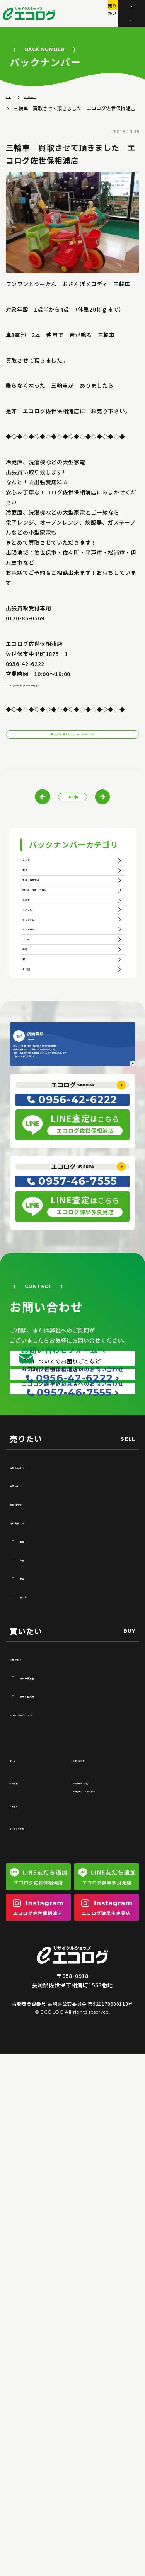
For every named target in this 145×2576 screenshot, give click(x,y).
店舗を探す (25, 2076)
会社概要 (20, 2200)
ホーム (13, 99)
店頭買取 (22, 1902)
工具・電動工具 (49, 947)
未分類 (36, 1181)
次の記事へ (127, 820)
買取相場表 (25, 1921)
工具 (26, 1958)
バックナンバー (51, 99)
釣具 (26, 1977)
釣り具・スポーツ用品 (59, 973)
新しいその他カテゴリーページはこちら (73, 746)
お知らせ (20, 2223)
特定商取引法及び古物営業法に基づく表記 (102, 2204)
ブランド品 (43, 1051)
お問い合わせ (88, 2177)
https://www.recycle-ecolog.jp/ (52, 688)
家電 (33, 922)
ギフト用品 (43, 1077)
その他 (29, 2014)
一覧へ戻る (79, 820)
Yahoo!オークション (38, 2132)
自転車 (36, 999)
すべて (36, 896)
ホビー (36, 1103)
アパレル (39, 1025)
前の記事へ (18, 820)
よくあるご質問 (28, 2245)
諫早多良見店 (80, 1497)
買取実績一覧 (28, 1939)
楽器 (33, 1129)
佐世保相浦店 (80, 1384)
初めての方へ (28, 1884)
